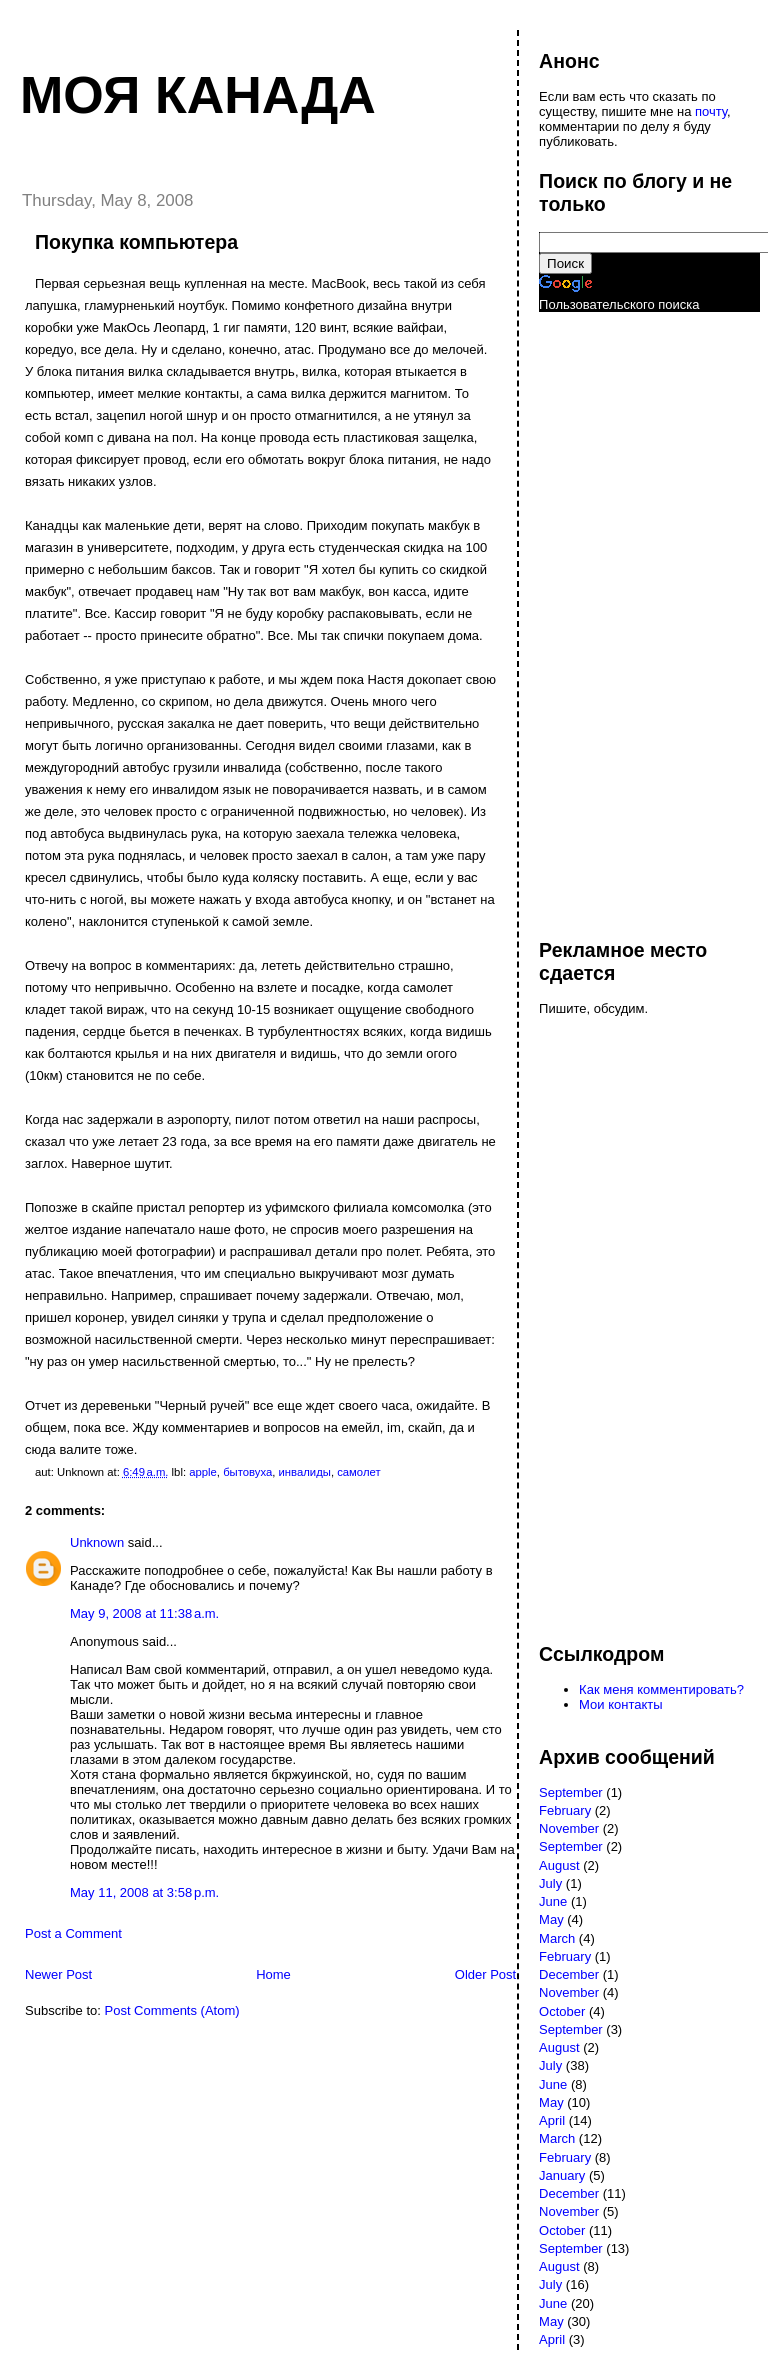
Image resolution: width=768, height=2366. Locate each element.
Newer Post (58, 1974)
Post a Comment (73, 1933)
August (559, 1865)
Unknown (97, 1542)
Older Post (485, 1974)
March (557, 1938)
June (553, 1901)
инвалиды (305, 1472)
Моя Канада (198, 95)
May (551, 1919)
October (562, 2011)
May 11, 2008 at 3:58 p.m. (144, 1892)
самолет (358, 1472)
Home (273, 1974)
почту (711, 111)
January (562, 2175)
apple (203, 1472)
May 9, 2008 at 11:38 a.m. (144, 1613)
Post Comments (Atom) (172, 2010)
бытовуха (247, 1472)
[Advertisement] (619, 616)
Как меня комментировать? (661, 1689)
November (569, 1828)
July (550, 1883)
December (569, 1974)
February (565, 1810)
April (552, 2120)
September (571, 1792)
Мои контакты (621, 1704)
